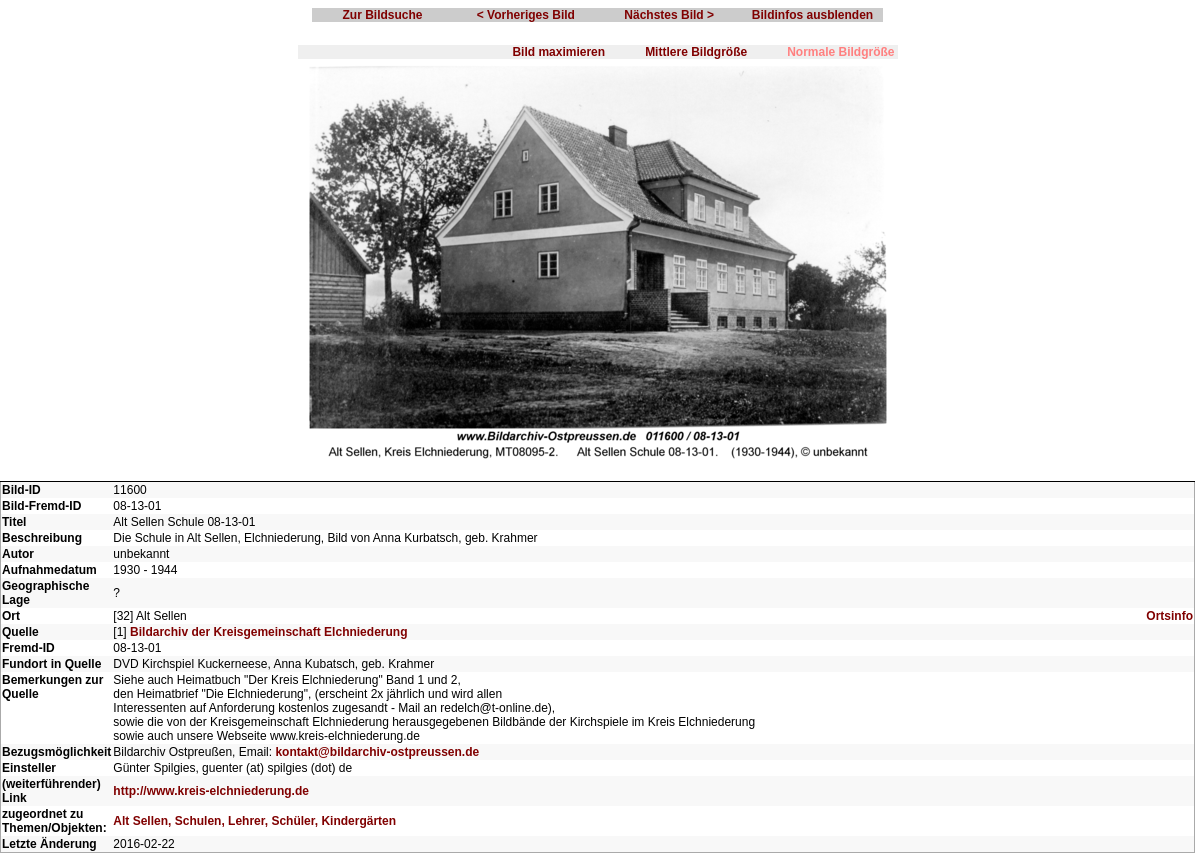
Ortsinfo (1169, 616)
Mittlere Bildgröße (696, 52)
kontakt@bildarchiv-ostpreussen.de (377, 752)
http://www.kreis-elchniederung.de (211, 791)
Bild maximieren (558, 52)
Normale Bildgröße (840, 52)
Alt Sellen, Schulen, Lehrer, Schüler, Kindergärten (254, 821)
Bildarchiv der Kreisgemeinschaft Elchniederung (268, 632)
